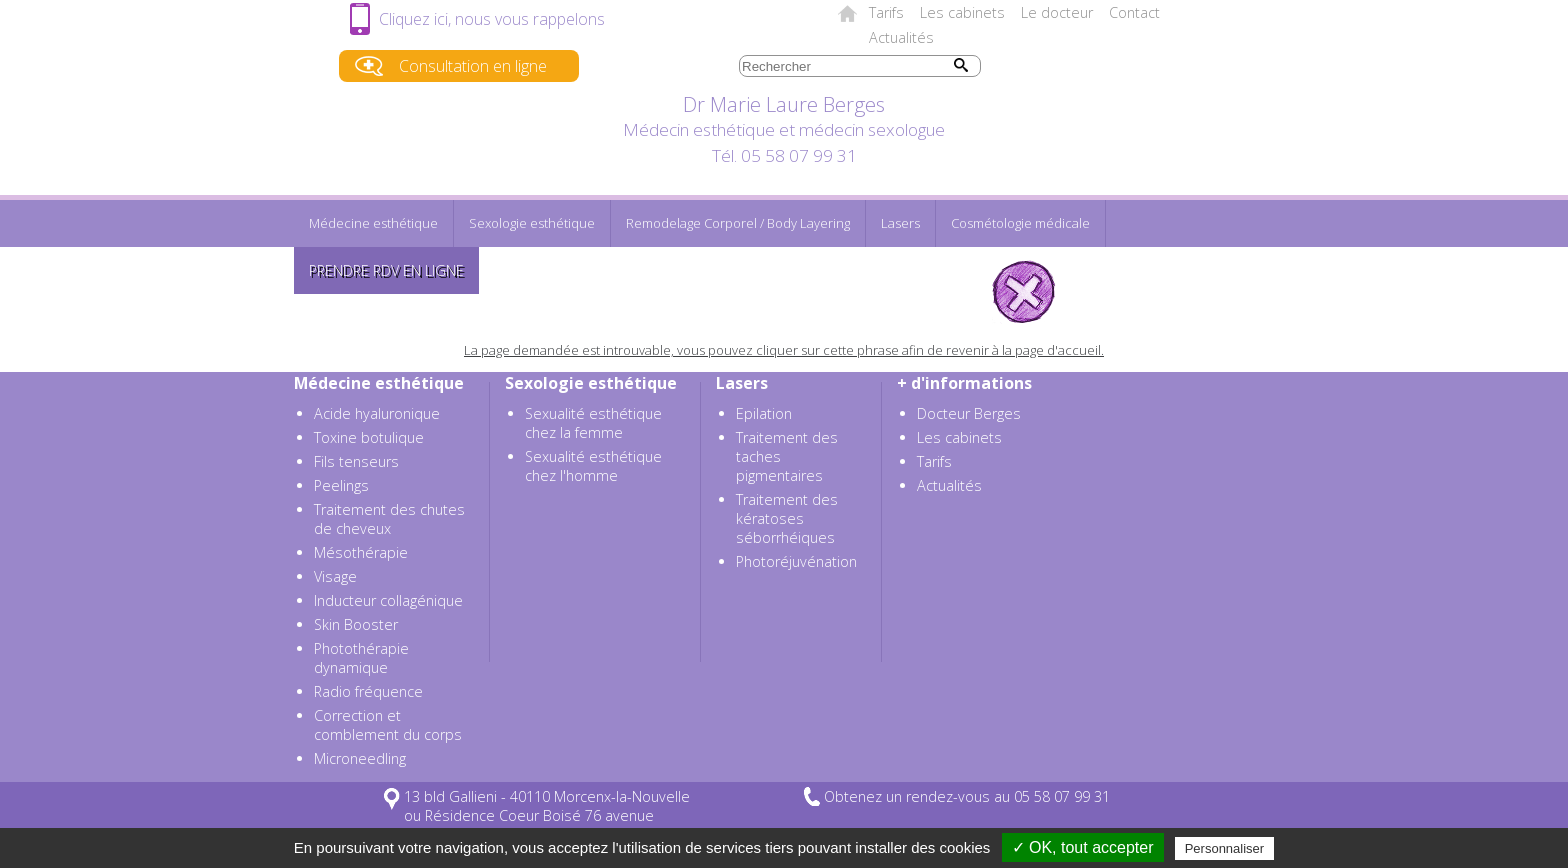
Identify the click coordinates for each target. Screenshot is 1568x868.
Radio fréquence (368, 691)
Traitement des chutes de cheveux (389, 519)
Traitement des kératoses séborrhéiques (787, 518)
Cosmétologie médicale (1020, 223)
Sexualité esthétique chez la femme (593, 423)
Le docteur (1057, 12)
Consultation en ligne (473, 66)
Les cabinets (962, 12)
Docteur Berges (969, 413)
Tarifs (886, 12)
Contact (1134, 12)
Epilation (764, 413)
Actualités (901, 37)
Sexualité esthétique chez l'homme (593, 466)
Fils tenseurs (356, 461)
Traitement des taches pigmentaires (787, 456)
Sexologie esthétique (532, 223)
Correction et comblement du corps (388, 725)
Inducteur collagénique (388, 600)
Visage (335, 576)
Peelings (341, 485)
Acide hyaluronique (377, 413)
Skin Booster (356, 624)
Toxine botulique (369, 437)
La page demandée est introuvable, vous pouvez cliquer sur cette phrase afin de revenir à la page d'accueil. (784, 350)
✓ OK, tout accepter (1083, 847)
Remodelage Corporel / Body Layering (738, 223)
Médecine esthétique (373, 223)
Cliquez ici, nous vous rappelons (492, 19)
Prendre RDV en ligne (386, 270)
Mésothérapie (361, 552)
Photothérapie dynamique (361, 658)
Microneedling (360, 758)
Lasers (900, 223)
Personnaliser (1225, 848)
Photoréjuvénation (796, 561)
